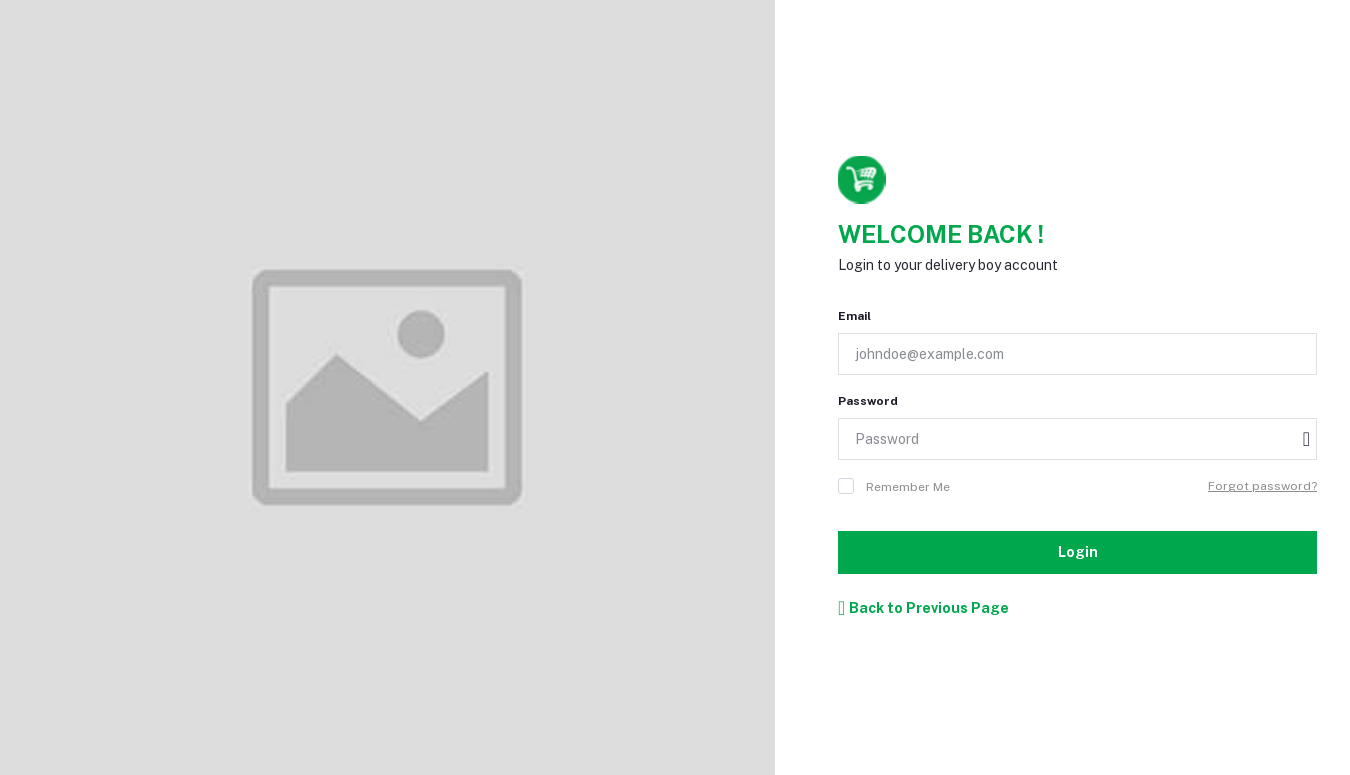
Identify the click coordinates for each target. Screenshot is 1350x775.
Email (854, 316)
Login (1078, 552)
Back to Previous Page (923, 608)
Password (868, 401)
